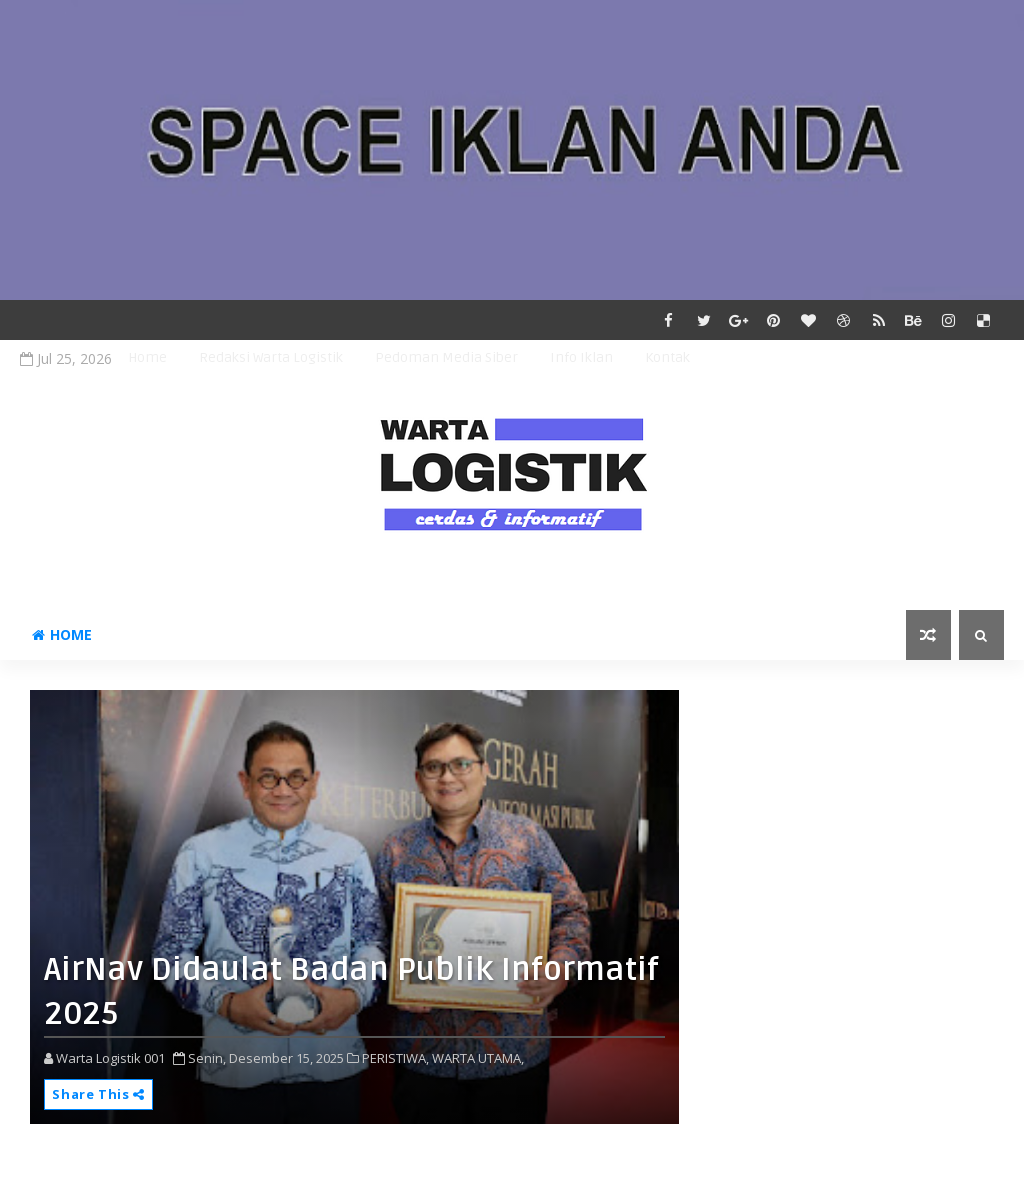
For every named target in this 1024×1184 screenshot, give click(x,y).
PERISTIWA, (395, 1058)
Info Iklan (581, 357)
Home (147, 357)
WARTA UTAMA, (478, 1058)
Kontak (667, 357)
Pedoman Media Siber (446, 357)
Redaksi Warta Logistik (271, 357)
